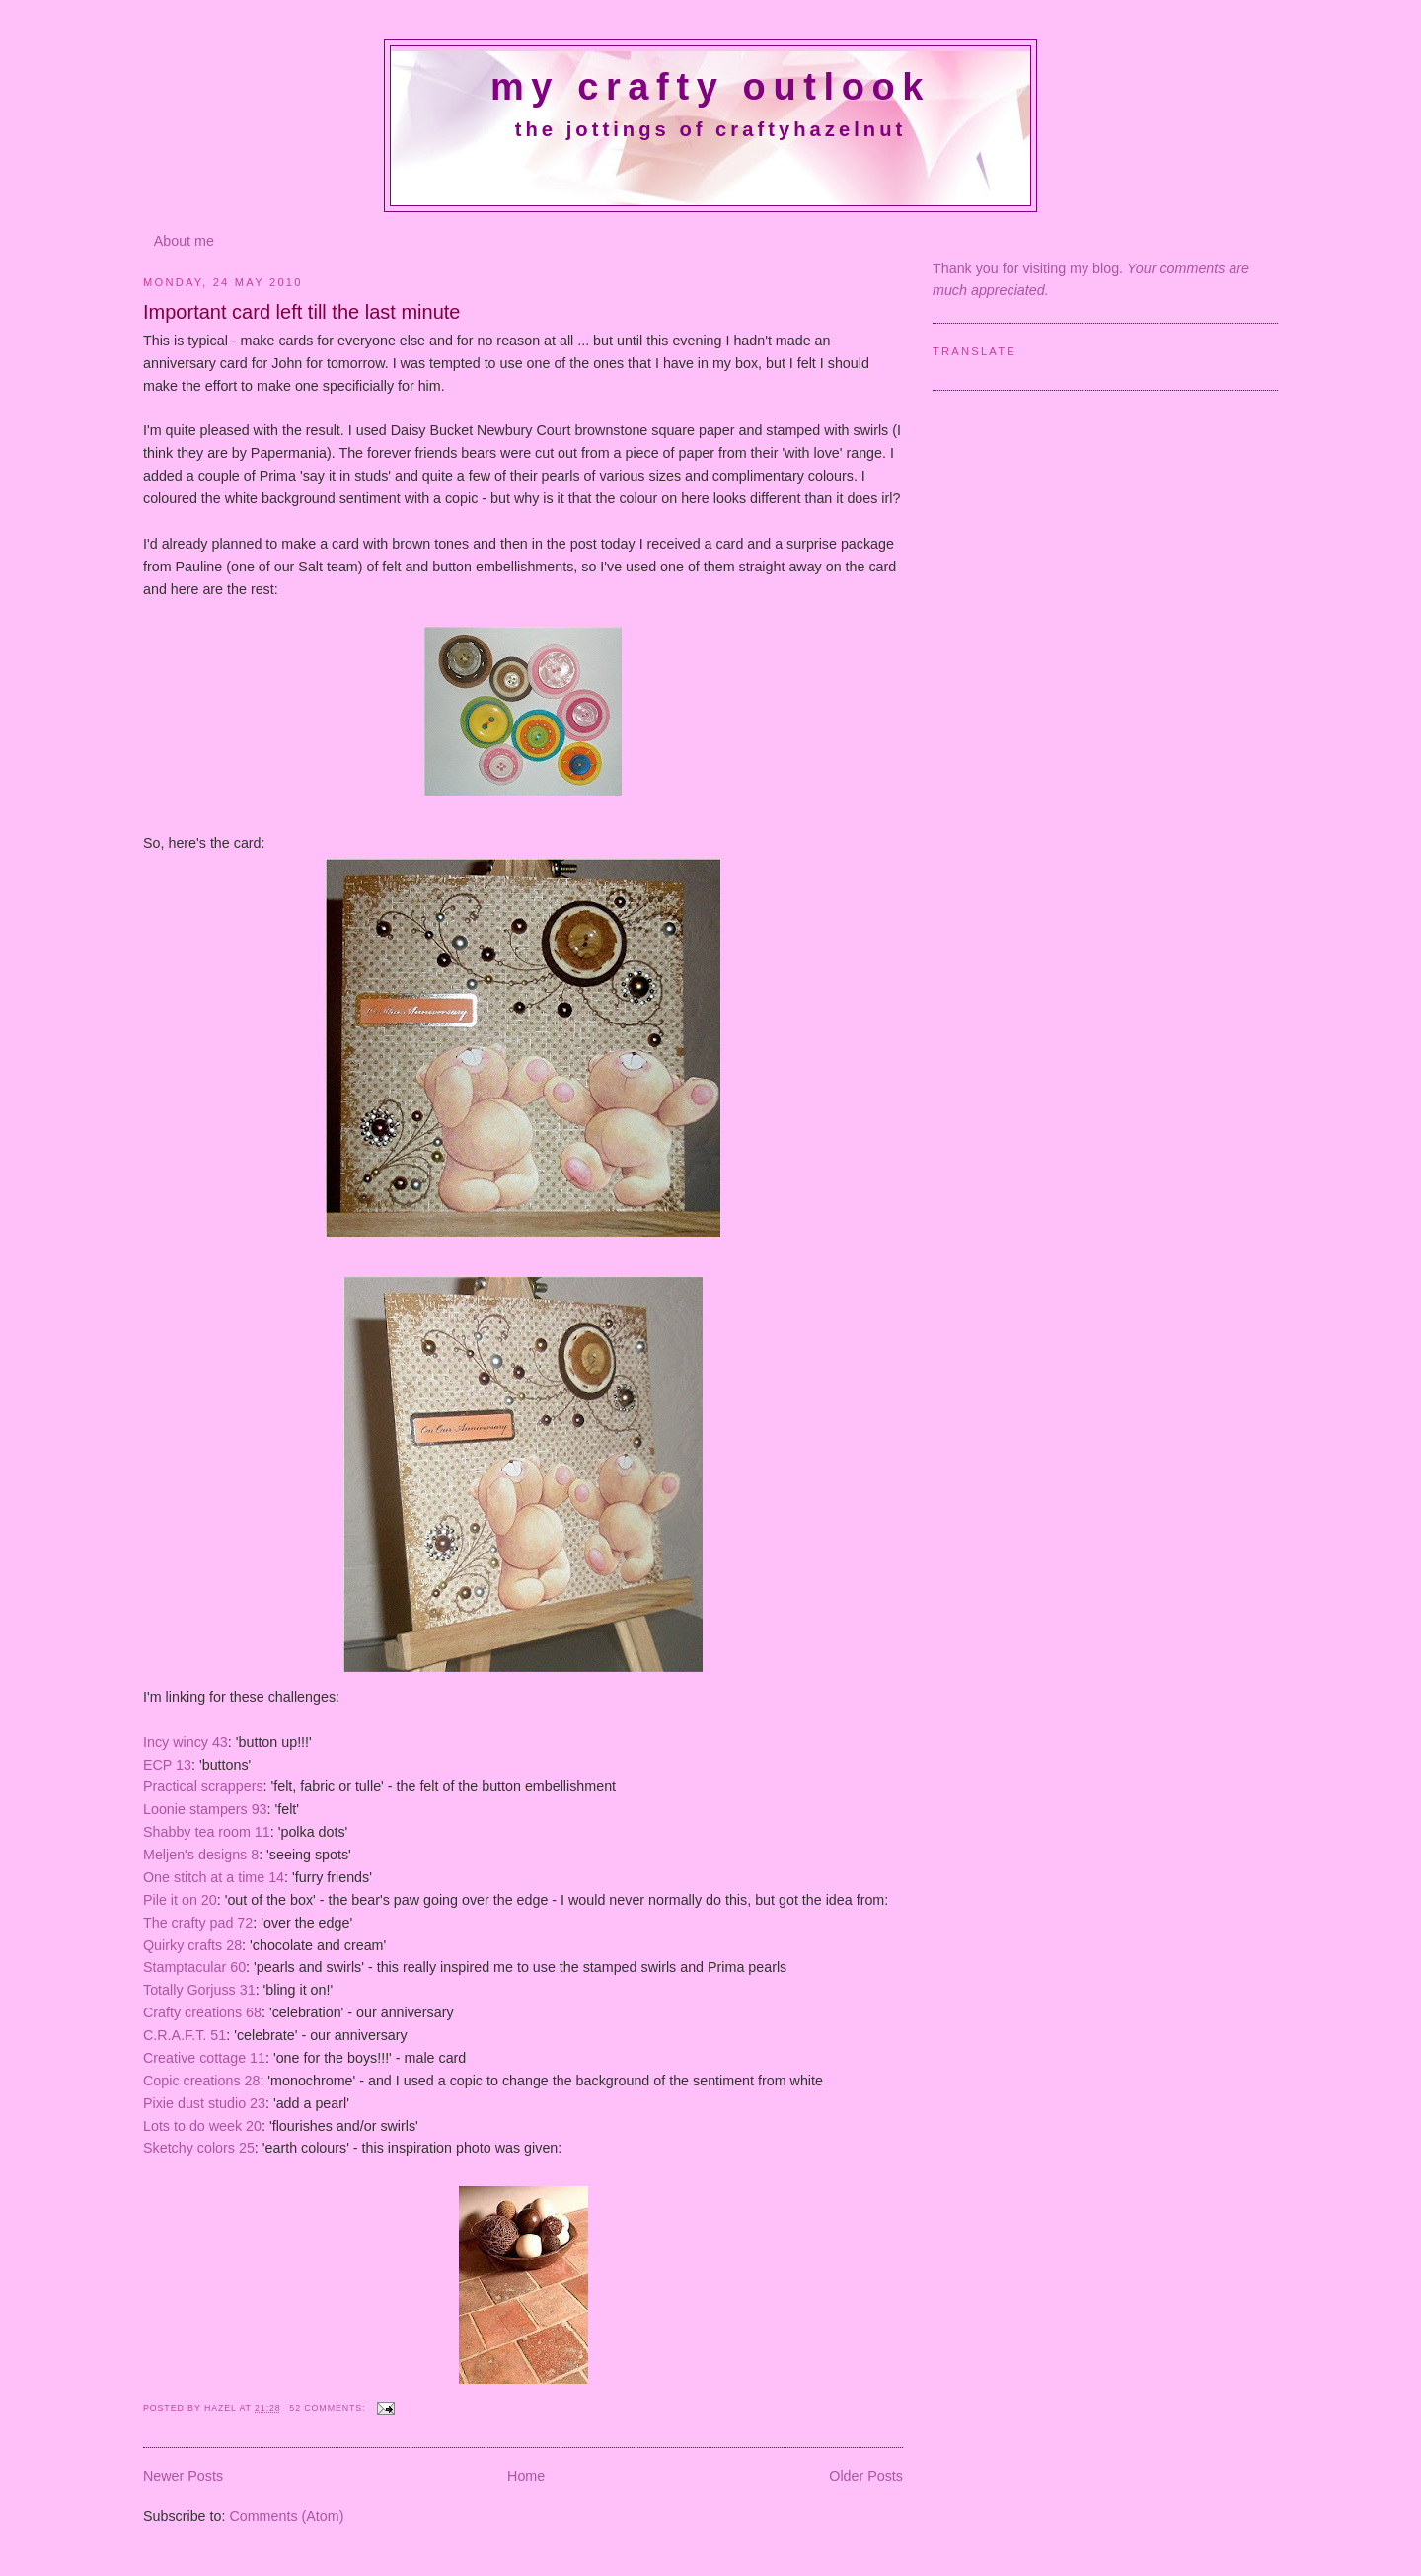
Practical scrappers (203, 1786)
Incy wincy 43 (185, 1742)
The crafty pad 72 (198, 1923)
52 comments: (328, 2408)
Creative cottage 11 (204, 2058)
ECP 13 (167, 1765)
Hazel (222, 2408)
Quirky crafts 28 (192, 1945)
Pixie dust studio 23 (204, 2103)
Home (526, 2476)
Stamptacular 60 (194, 1967)
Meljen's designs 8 (201, 1854)
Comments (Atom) (286, 2516)
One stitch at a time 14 (213, 1877)
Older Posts (866, 2476)
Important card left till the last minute (302, 312)
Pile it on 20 (180, 1900)
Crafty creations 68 (202, 2012)
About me (184, 241)
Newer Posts (183, 2476)
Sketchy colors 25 (199, 2148)
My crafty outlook (710, 87)
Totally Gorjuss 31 (199, 1990)
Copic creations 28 (201, 2080)
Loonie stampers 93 (205, 1809)
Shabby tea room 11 (206, 1832)
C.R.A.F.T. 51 (184, 2035)
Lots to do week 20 (202, 2126)
